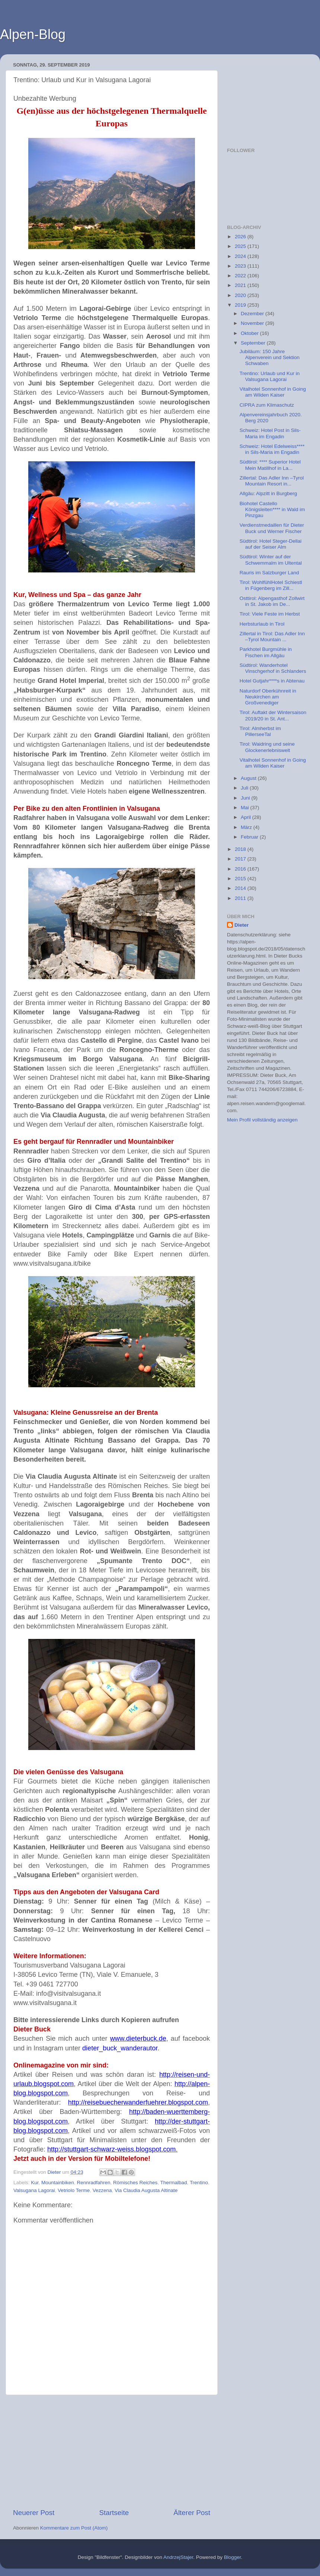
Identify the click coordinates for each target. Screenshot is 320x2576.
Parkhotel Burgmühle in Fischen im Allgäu (266, 652)
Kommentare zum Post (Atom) (74, 2528)
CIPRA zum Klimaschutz (267, 405)
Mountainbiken (57, 2182)
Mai (245, 807)
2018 (241, 849)
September (254, 343)
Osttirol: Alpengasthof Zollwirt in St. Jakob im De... (272, 601)
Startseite (114, 2513)
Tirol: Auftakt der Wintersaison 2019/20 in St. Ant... (273, 715)
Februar (250, 837)
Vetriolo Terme (74, 2190)
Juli (245, 788)
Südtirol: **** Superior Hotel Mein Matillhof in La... (270, 465)
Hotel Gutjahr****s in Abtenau (272, 681)
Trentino (199, 2182)
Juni (246, 798)
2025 (241, 246)
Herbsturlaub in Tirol (262, 624)
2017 (241, 859)
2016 (241, 869)
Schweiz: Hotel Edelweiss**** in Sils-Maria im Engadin (272, 449)
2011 (241, 898)
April (246, 817)
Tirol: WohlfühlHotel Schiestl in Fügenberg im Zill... (271, 585)
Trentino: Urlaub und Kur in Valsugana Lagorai (270, 376)
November (253, 323)
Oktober (250, 333)
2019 (241, 305)
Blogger (232, 2557)
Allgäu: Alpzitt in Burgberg (268, 493)
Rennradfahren (93, 2182)
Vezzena (102, 2190)
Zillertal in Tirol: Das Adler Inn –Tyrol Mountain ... (272, 636)
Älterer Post (191, 2513)
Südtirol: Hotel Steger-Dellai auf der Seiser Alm (271, 544)
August (249, 778)
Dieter (241, 925)
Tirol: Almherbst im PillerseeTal (260, 731)
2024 (241, 256)
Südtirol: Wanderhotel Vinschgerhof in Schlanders (273, 668)
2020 (241, 295)
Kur (34, 2182)
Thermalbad (173, 2182)
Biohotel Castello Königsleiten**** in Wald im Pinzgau (272, 509)
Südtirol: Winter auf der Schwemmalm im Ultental (271, 559)
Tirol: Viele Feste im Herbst (270, 614)
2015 (241, 878)
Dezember (253, 313)
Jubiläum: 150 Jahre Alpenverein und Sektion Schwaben (270, 357)
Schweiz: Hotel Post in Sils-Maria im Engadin (270, 433)
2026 (241, 236)
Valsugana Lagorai (34, 2190)
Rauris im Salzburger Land (269, 572)
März (247, 827)
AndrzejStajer (178, 2557)
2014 (241, 888)
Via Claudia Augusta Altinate (146, 2190)
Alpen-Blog (32, 34)
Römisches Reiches (135, 2182)
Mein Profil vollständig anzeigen (262, 1120)
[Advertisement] (111, 2451)
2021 (241, 285)
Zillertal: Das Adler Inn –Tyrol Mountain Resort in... (272, 481)
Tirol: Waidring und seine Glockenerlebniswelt (267, 747)
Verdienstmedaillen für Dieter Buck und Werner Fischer (272, 528)
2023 (241, 266)
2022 (241, 275)
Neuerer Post (33, 2513)
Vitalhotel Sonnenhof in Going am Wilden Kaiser (273, 392)
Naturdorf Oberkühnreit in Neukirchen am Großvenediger (268, 697)
